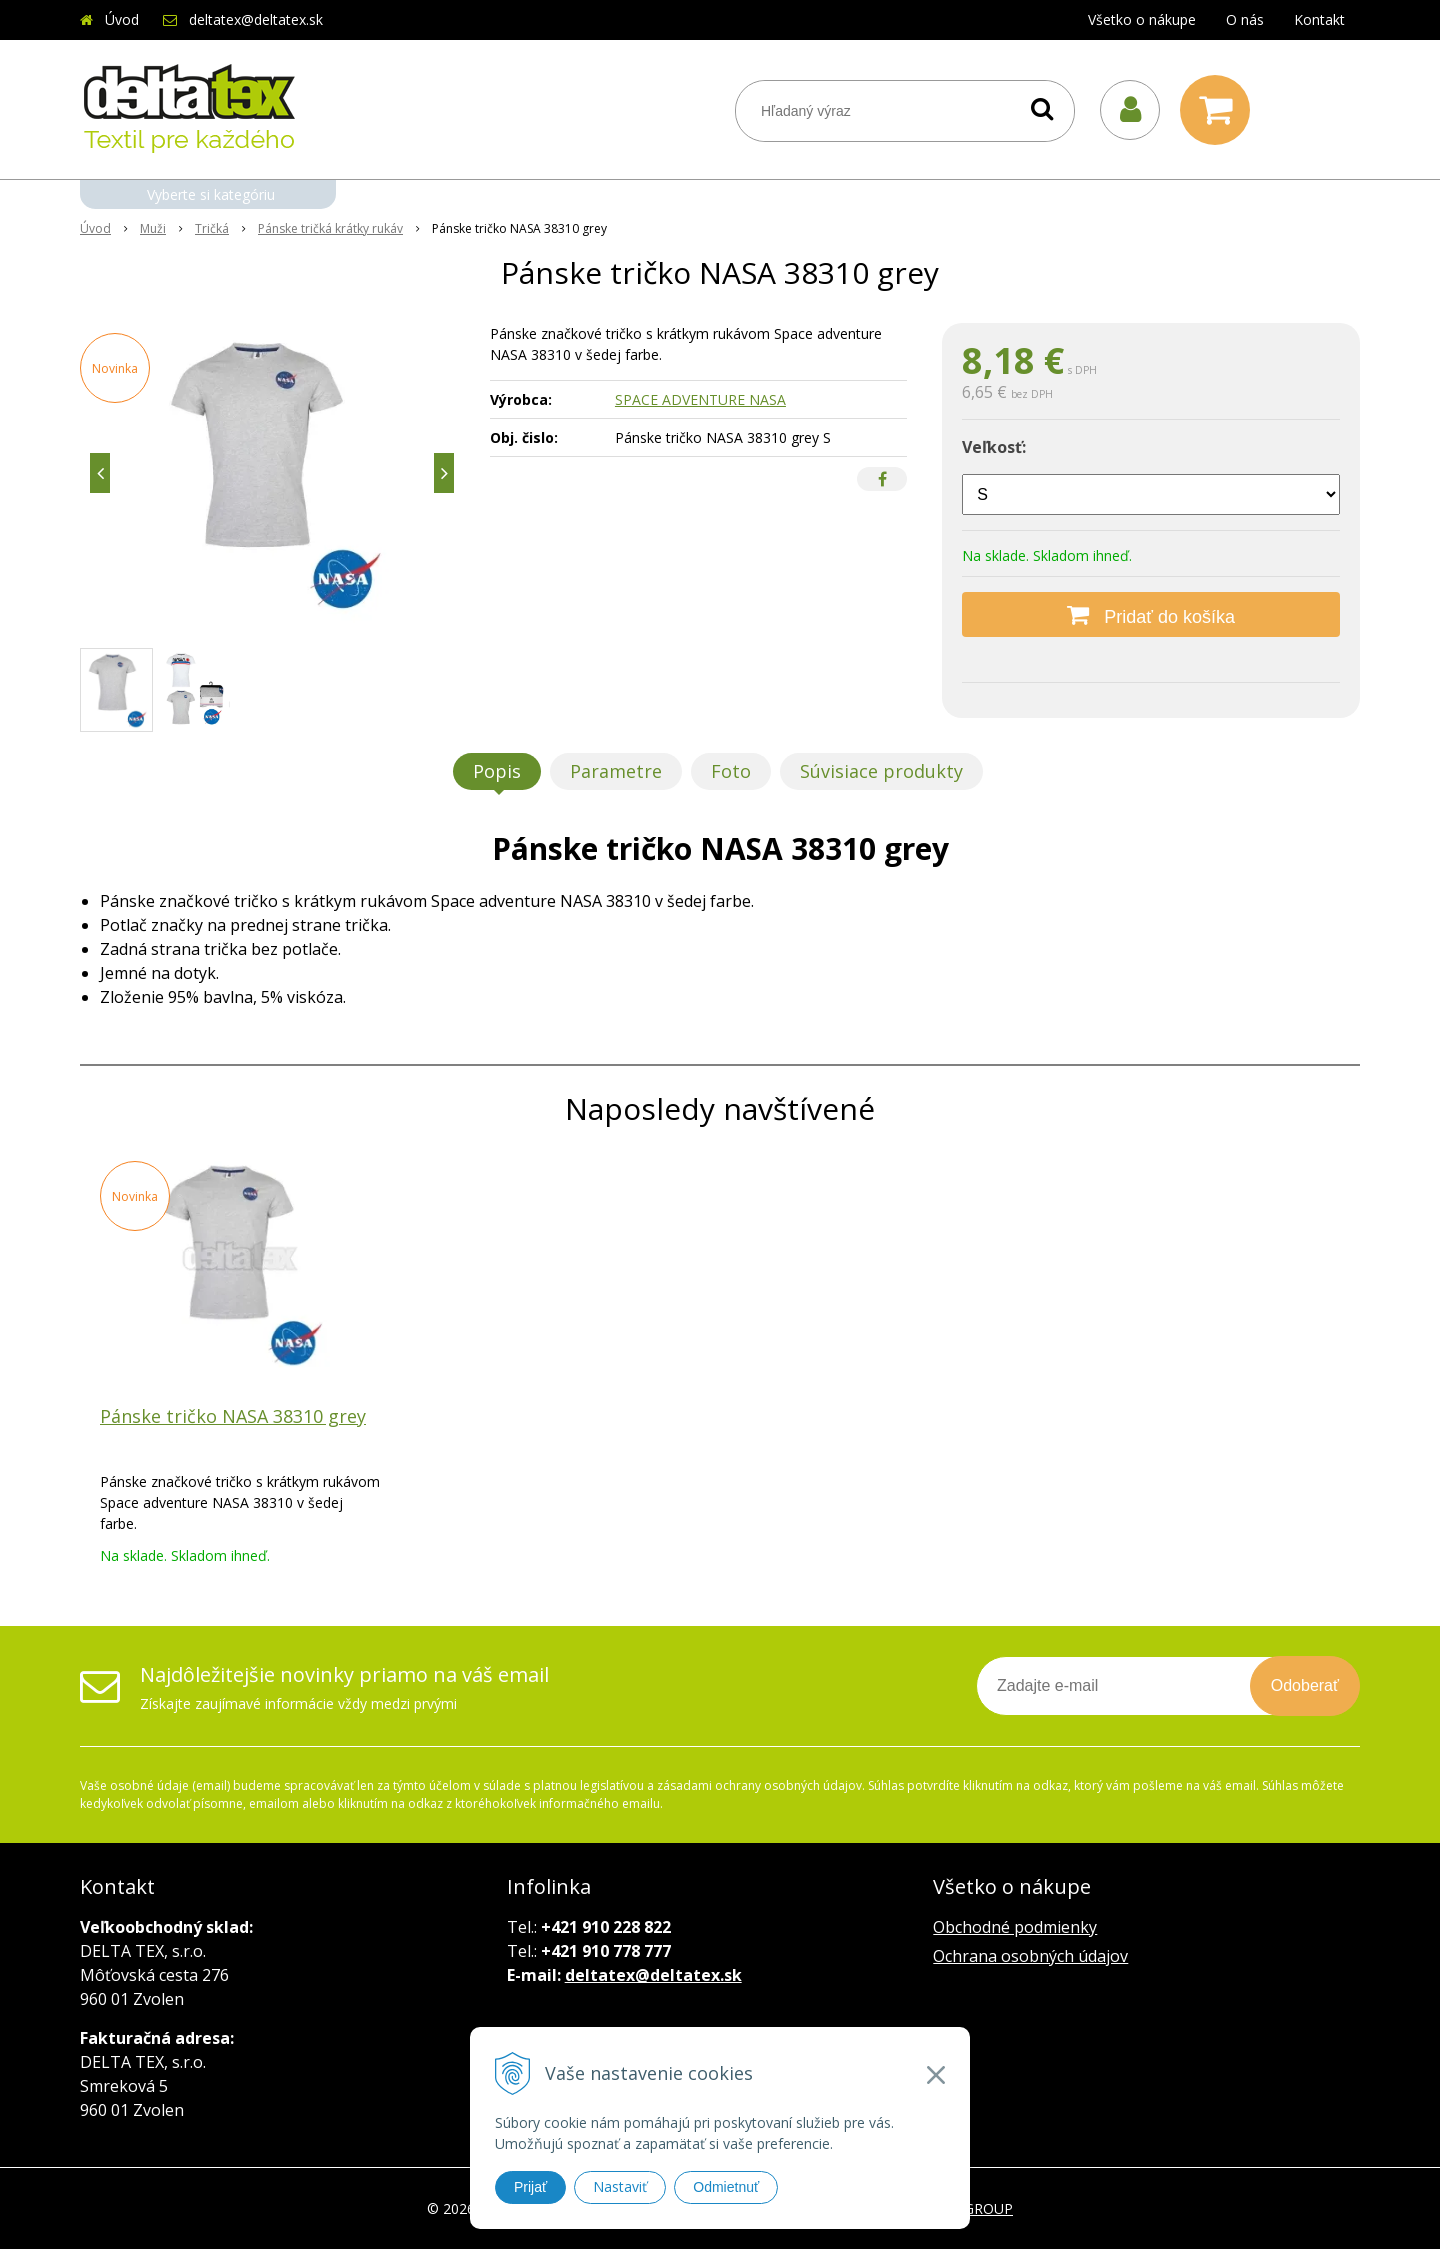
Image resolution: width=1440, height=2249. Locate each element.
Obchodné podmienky (1015, 1927)
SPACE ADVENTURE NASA (700, 399)
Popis (497, 771)
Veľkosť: (994, 447)
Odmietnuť (726, 2187)
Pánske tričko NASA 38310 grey (233, 1416)
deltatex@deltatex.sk (256, 19)
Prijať (530, 2187)
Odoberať (1305, 1685)
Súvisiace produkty (881, 771)
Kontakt (1319, 19)
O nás (1245, 19)
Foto (731, 771)
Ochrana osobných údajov (1030, 1956)
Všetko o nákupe (1142, 19)
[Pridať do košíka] (1151, 614)
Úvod (122, 19)
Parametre (616, 771)
